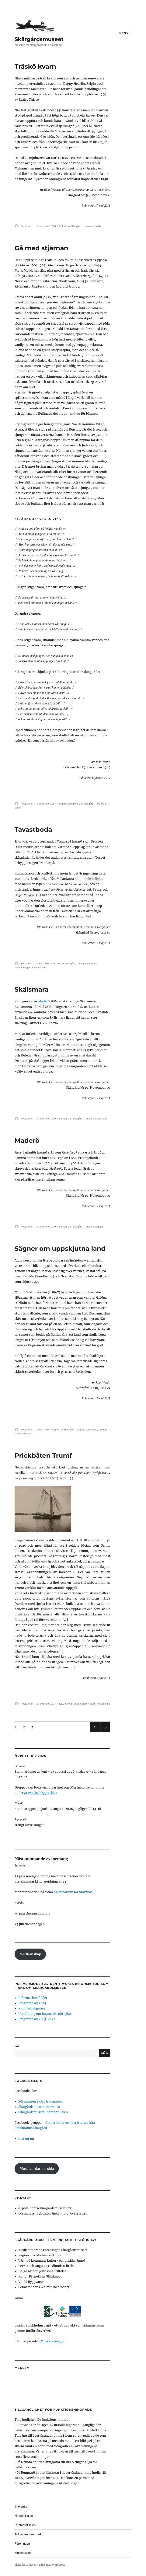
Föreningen (22, 2543)
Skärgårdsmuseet (39, 39)
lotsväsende (103, 1703)
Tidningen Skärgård (28, 2534)
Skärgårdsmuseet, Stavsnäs (39, 2107)
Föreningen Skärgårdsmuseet (40, 2101)
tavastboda (40, 967)
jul (98, 803)
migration (92, 963)
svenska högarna (24, 1433)
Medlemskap (30, 1954)
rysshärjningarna (24, 967)
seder (18, 807)
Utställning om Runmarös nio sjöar (44, 2014)
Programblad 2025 (32, 2003)
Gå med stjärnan (41, 248)
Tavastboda (33, 829)
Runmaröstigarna (31, 2008)
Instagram (26, 2138)
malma (82, 963)
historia (63, 226)
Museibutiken (23, 2552)
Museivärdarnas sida (36, 2168)
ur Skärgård (74, 226)
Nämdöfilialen (24, 2515)
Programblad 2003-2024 (36, 2019)
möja (103, 803)
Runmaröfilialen (25, 2525)
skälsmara (100, 1118)
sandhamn (91, 1429)
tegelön (99, 1226)
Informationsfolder (32, 1998)
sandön (103, 1429)
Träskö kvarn (35, 66)
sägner (55, 1429)
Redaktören (27, 226)
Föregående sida (95, 1727)
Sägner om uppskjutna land (60, 1248)
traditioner (73, 803)
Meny (124, 33)
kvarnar (89, 226)
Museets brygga (52, 2341)
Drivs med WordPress (52, 2564)
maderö (90, 1118)
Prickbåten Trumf (43, 1455)
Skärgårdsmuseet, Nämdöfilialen (43, 2112)
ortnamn (56, 963)
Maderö (44, 1001)
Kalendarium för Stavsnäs (73, 1892)
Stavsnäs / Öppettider (40, 1793)
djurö (93, 1703)
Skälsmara (31, 989)
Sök (17, 2046)
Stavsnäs (21, 2506)
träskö (97, 226)
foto (61, 1703)
